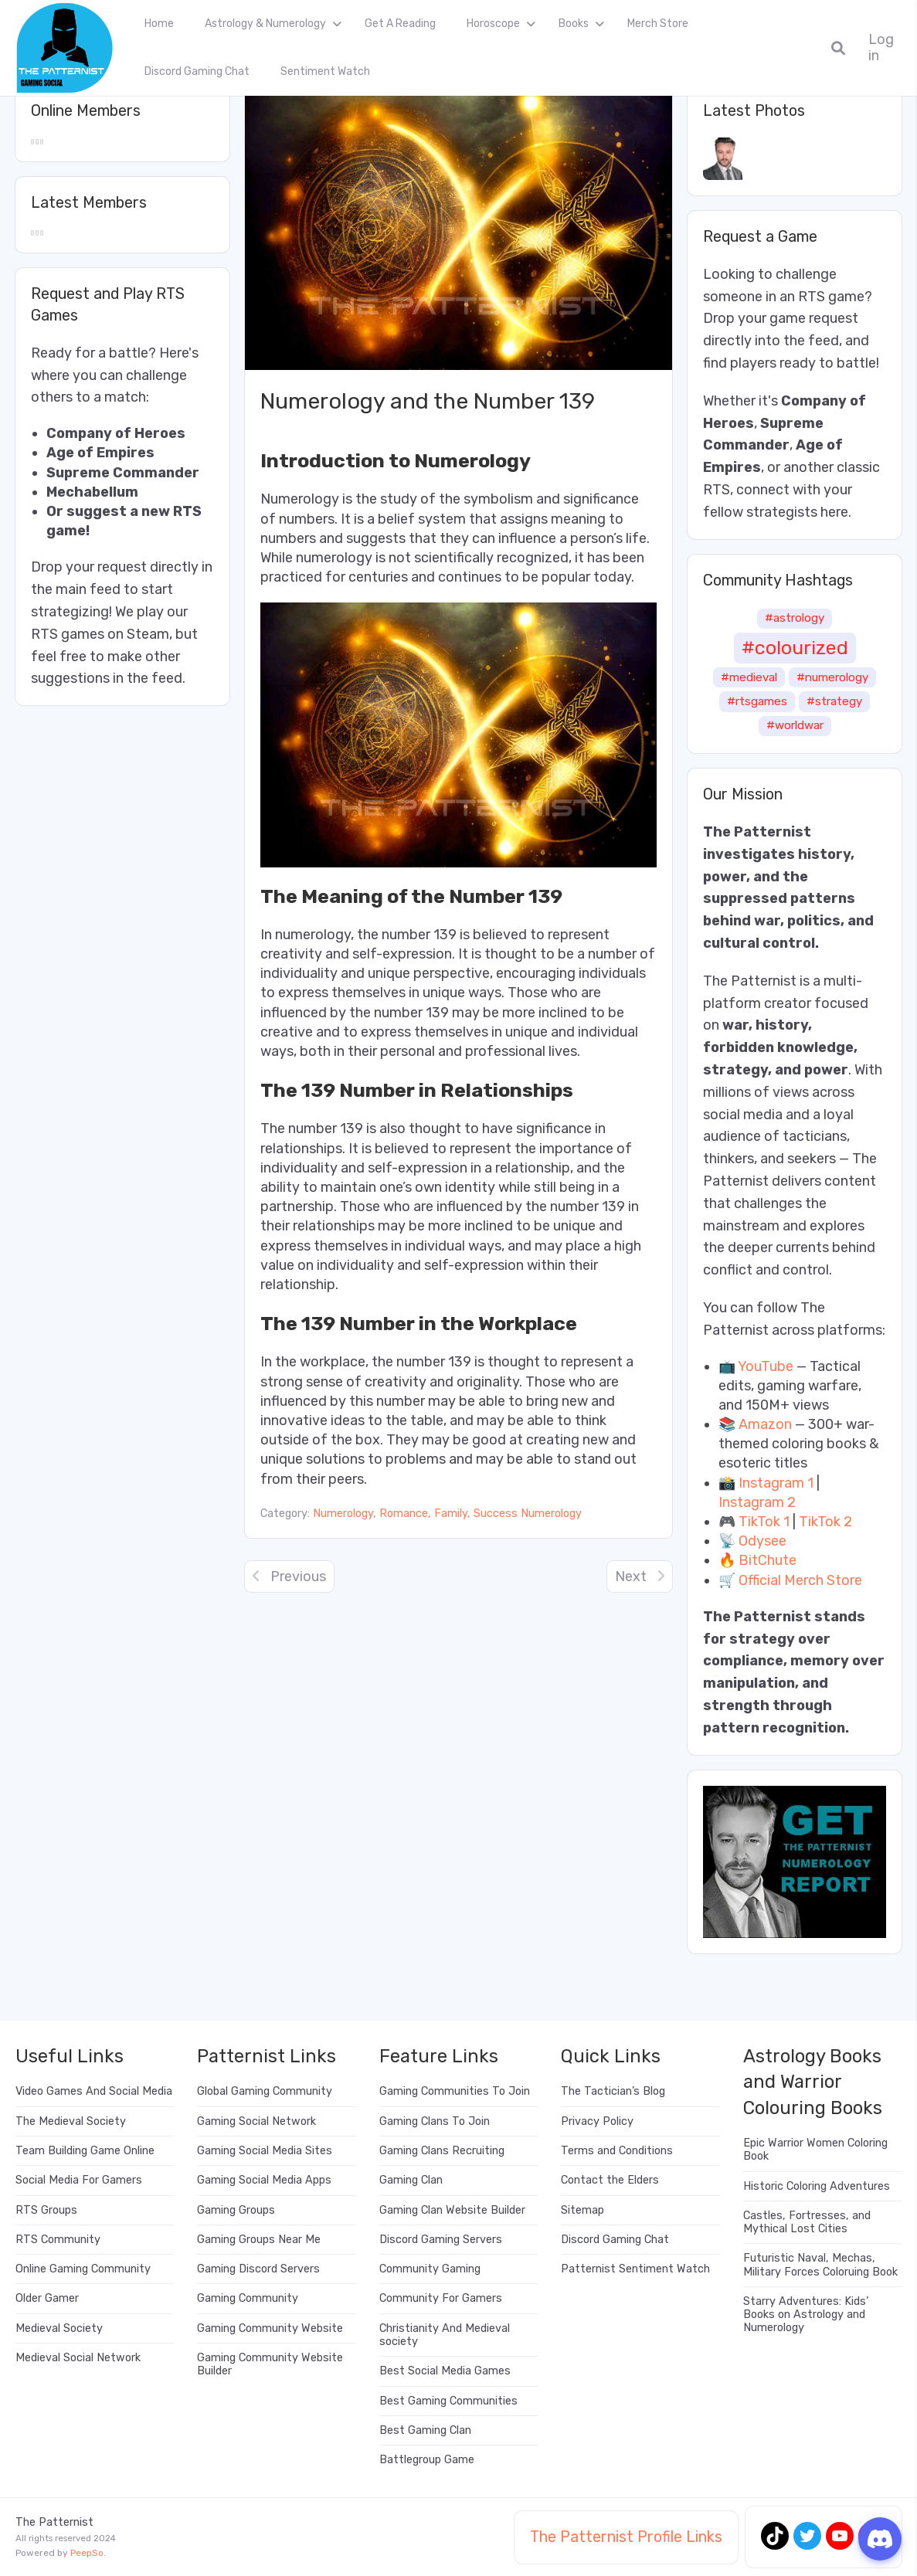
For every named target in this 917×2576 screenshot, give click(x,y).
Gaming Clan (411, 2180)
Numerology (343, 1513)
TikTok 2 (825, 1521)
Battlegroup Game (426, 2459)
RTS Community (57, 2239)
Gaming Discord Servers (258, 2269)
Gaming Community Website (270, 2328)
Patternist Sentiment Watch (635, 2269)
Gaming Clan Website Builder (452, 2210)
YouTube (765, 1366)
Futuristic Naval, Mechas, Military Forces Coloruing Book (820, 2265)
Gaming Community (247, 2298)
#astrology (794, 618)
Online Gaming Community (83, 2269)
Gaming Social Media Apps (264, 2180)
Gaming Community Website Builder (270, 2364)
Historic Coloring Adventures (816, 2186)
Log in (881, 47)
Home (159, 23)
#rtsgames (757, 701)
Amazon (765, 1424)
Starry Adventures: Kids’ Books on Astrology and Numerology (805, 2315)
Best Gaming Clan (425, 2430)
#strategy (834, 701)
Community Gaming (430, 2269)
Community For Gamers (440, 2298)
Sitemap (582, 2210)
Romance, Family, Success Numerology (480, 1513)
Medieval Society (59, 2328)
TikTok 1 (764, 1521)
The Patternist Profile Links (626, 2536)
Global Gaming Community (264, 2091)
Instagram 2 (757, 1502)
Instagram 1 (776, 1483)
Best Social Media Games (445, 2370)
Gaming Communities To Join (454, 2091)
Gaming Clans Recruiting (441, 2150)
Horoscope (493, 23)
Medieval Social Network (78, 2357)
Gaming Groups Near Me (259, 2239)
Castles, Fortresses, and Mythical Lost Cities (807, 2222)
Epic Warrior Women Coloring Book (815, 2149)
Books (574, 23)
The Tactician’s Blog (613, 2091)
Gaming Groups (236, 2210)
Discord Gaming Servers (440, 2239)
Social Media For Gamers (78, 2180)
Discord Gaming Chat (197, 71)
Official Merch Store (800, 1580)
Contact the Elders (610, 2180)
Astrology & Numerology (265, 23)
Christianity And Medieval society (444, 2335)
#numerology (832, 677)
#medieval (749, 677)
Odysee (762, 1540)
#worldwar (795, 725)
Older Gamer (47, 2298)
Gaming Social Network (256, 2121)
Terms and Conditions (617, 2150)
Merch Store (657, 23)
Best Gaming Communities (448, 2401)
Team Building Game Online (85, 2150)
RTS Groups (46, 2210)
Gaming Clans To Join (434, 2121)
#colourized (795, 647)
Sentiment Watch (325, 71)
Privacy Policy (597, 2121)
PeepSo (87, 2552)
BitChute (767, 1560)
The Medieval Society (70, 2121)
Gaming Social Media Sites (264, 2150)
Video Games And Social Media (93, 2091)
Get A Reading (400, 23)
